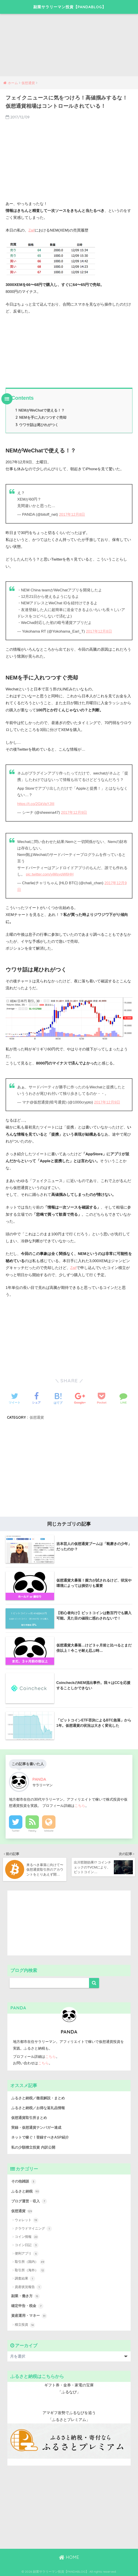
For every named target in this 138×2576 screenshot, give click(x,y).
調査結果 (25, 2278)
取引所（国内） (30, 2261)
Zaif (31, 230)
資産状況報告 (28, 2287)
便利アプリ (26, 2253)
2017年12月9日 (74, 812)
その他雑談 (24, 2180)
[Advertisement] (69, 45)
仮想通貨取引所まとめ (30, 2116)
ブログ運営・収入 (30, 2200)
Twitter (16, 1829)
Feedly (32, 1829)
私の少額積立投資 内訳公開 (34, 2146)
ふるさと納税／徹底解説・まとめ (39, 2096)
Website (48, 1829)
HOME (69, 2557)
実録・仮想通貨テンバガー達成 (37, 2126)
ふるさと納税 (26, 2190)
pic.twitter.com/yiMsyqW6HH (50, 874)
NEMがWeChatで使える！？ (40, 410)
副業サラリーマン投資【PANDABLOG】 (69, 7)
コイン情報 (26, 2236)
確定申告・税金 (28, 2305)
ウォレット (26, 2220)
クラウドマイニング (33, 2228)
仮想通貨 (37, 1416)
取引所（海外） (30, 2270)
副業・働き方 (26, 2295)
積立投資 (25, 2325)
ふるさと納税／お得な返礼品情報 (39, 2106)
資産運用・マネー (30, 2315)
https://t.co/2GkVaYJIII (36, 803)
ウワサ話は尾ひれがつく (37, 425)
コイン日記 (26, 2245)
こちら (79, 1804)
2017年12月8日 (72, 514)
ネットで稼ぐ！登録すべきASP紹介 (41, 2136)
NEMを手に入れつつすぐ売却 (41, 417)
